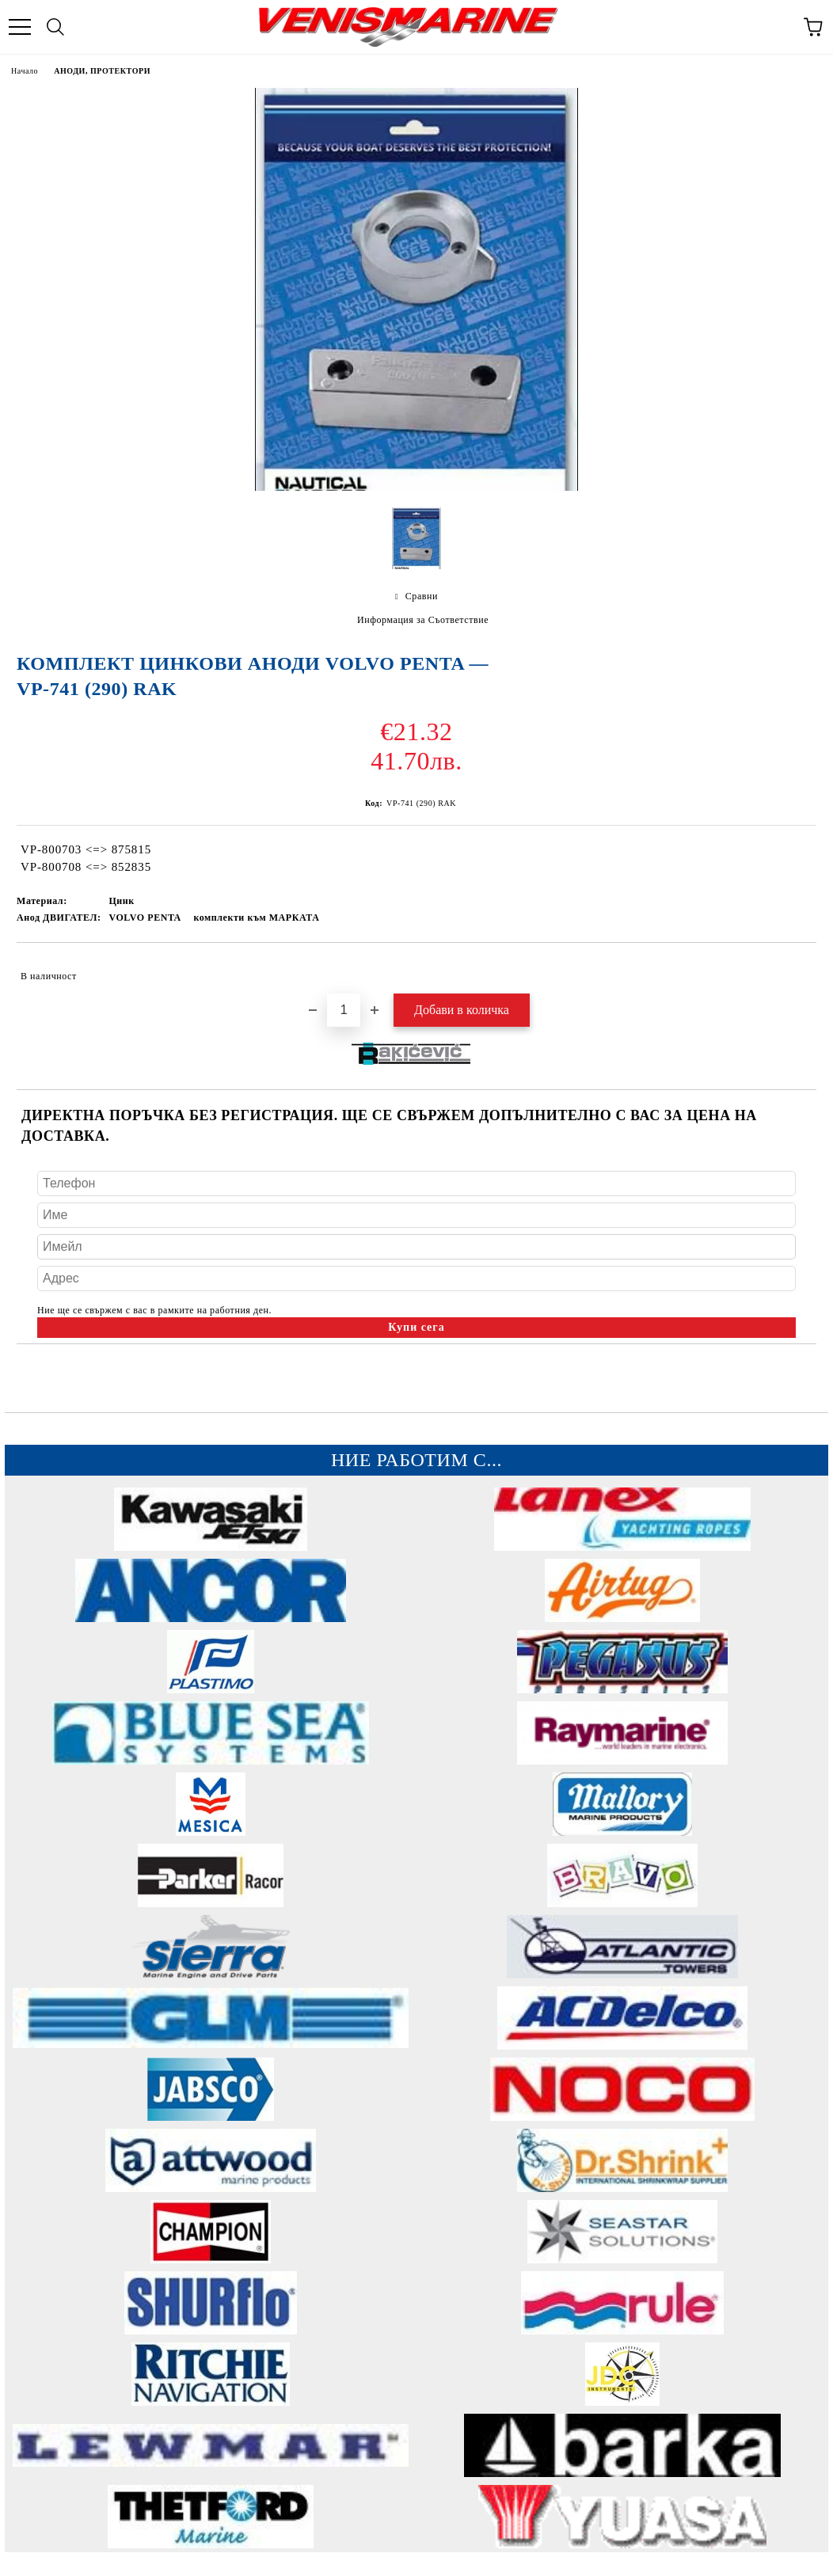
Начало (24, 70)
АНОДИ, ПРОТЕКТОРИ (102, 70)
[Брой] (343, 1010)
